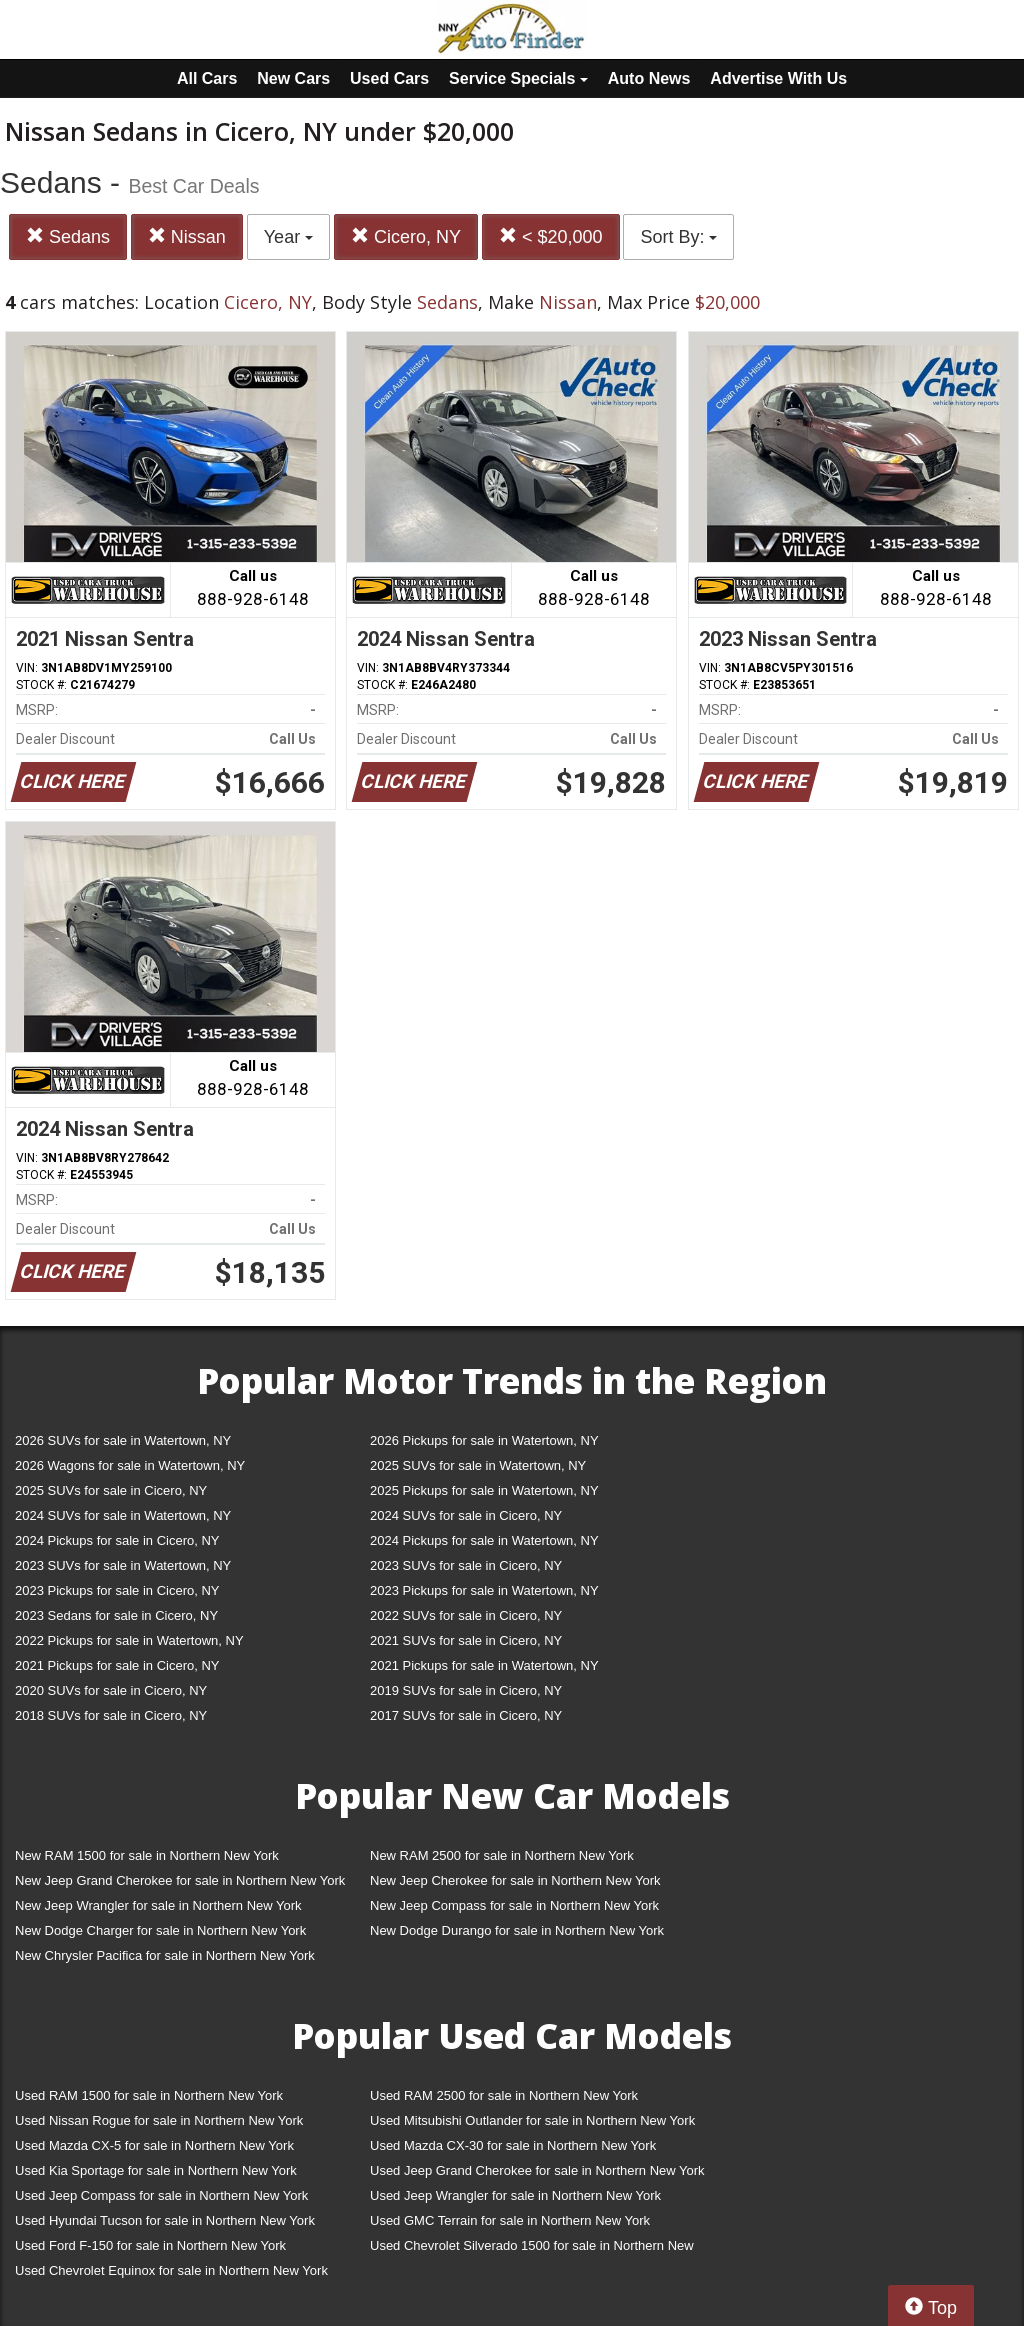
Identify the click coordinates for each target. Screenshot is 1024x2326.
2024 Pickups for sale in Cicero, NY (117, 1540)
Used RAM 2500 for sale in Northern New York (504, 2095)
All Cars (207, 78)
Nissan (187, 236)
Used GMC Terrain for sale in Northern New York (510, 2220)
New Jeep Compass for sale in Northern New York (514, 1905)
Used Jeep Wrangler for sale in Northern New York (515, 2195)
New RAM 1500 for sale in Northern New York (147, 1855)
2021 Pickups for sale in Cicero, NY (117, 1665)
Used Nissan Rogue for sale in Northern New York (159, 2120)
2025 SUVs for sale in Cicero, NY (111, 1490)
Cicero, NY (406, 236)
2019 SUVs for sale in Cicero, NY (466, 1690)
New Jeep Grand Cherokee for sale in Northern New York (180, 1880)
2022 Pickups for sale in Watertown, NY (129, 1640)
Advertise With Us (778, 78)
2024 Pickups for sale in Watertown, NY (484, 1540)
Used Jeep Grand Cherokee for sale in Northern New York (537, 2170)
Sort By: (678, 237)
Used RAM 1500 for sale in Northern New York (149, 2095)
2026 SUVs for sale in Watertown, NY (123, 1440)
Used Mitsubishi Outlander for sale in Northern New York (532, 2120)
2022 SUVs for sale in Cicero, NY (466, 1615)
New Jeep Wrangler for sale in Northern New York (158, 1905)
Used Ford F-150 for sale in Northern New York (150, 2245)
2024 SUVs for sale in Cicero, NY (466, 1515)
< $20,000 (551, 236)
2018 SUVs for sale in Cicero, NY (111, 1715)
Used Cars (389, 78)
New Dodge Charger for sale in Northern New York (160, 1930)
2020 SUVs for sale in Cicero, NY (111, 1690)
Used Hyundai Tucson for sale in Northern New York (165, 2220)
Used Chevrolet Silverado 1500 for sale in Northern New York (532, 2249)
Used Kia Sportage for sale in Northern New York (156, 2170)
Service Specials (518, 78)
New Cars (293, 78)
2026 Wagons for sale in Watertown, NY (130, 1465)
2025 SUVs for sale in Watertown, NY (478, 1465)
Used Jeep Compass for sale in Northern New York (161, 2195)
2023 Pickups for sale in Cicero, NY (117, 1590)
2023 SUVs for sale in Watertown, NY (123, 1565)
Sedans (68, 236)
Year (288, 237)
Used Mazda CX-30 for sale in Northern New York (513, 2145)
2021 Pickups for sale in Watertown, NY (484, 1665)
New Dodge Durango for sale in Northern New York (517, 1930)
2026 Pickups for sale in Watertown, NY (484, 1440)
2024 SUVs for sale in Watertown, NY (123, 1515)
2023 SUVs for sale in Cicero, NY (466, 1565)
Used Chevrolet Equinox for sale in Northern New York (171, 2270)
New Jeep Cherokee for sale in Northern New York (515, 1880)
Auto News (649, 78)
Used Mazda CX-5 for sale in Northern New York (154, 2145)
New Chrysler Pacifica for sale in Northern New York (165, 1955)
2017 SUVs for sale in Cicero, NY (466, 1715)
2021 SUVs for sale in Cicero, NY (466, 1640)
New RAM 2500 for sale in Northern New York (502, 1855)
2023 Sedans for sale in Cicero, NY (116, 1615)
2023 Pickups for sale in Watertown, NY (484, 1590)
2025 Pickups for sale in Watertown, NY (484, 1490)
